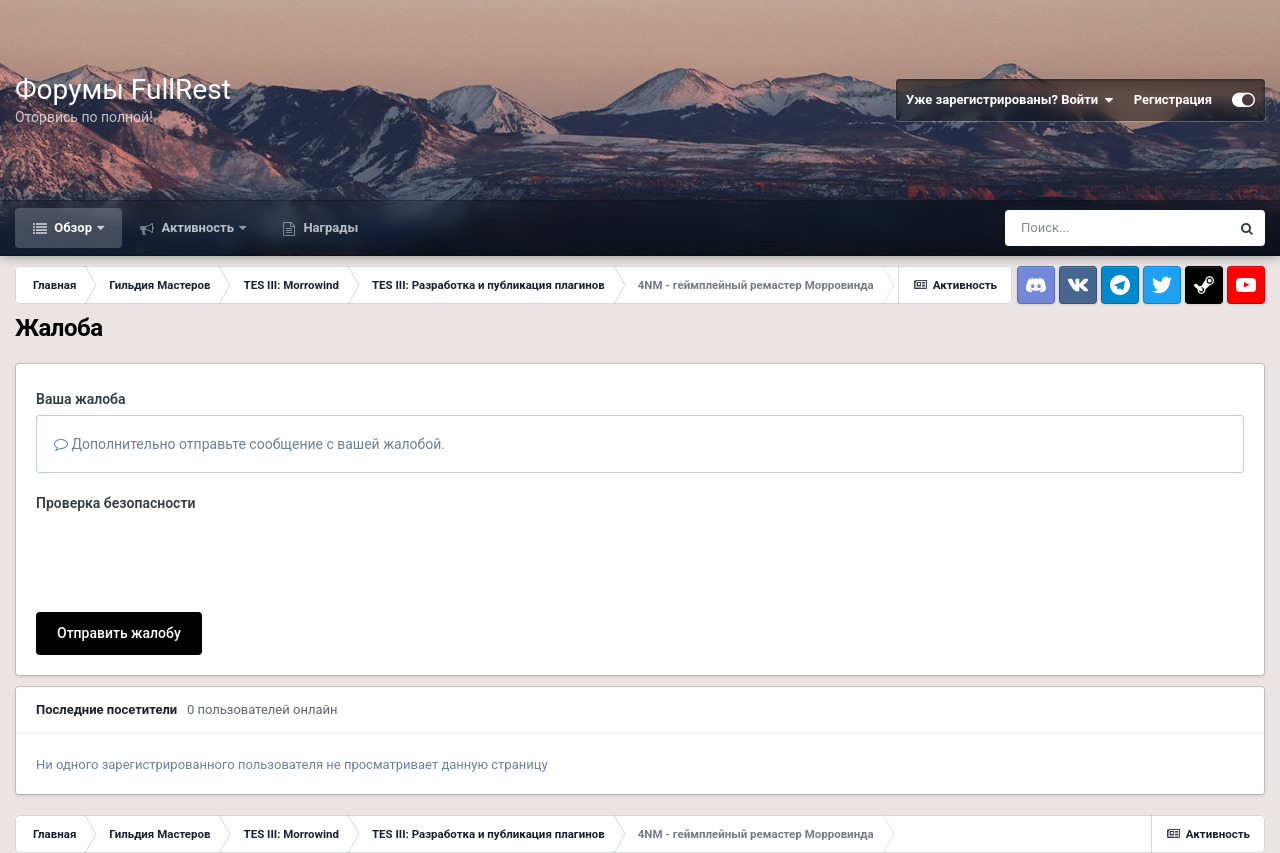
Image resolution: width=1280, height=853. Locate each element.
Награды (329, 227)
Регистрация (1173, 99)
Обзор (73, 227)
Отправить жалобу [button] (119, 633)
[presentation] (188, 558)
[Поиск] (1117, 228)
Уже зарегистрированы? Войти (1010, 100)
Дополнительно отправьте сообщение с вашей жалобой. (249, 444)
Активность (197, 227)
